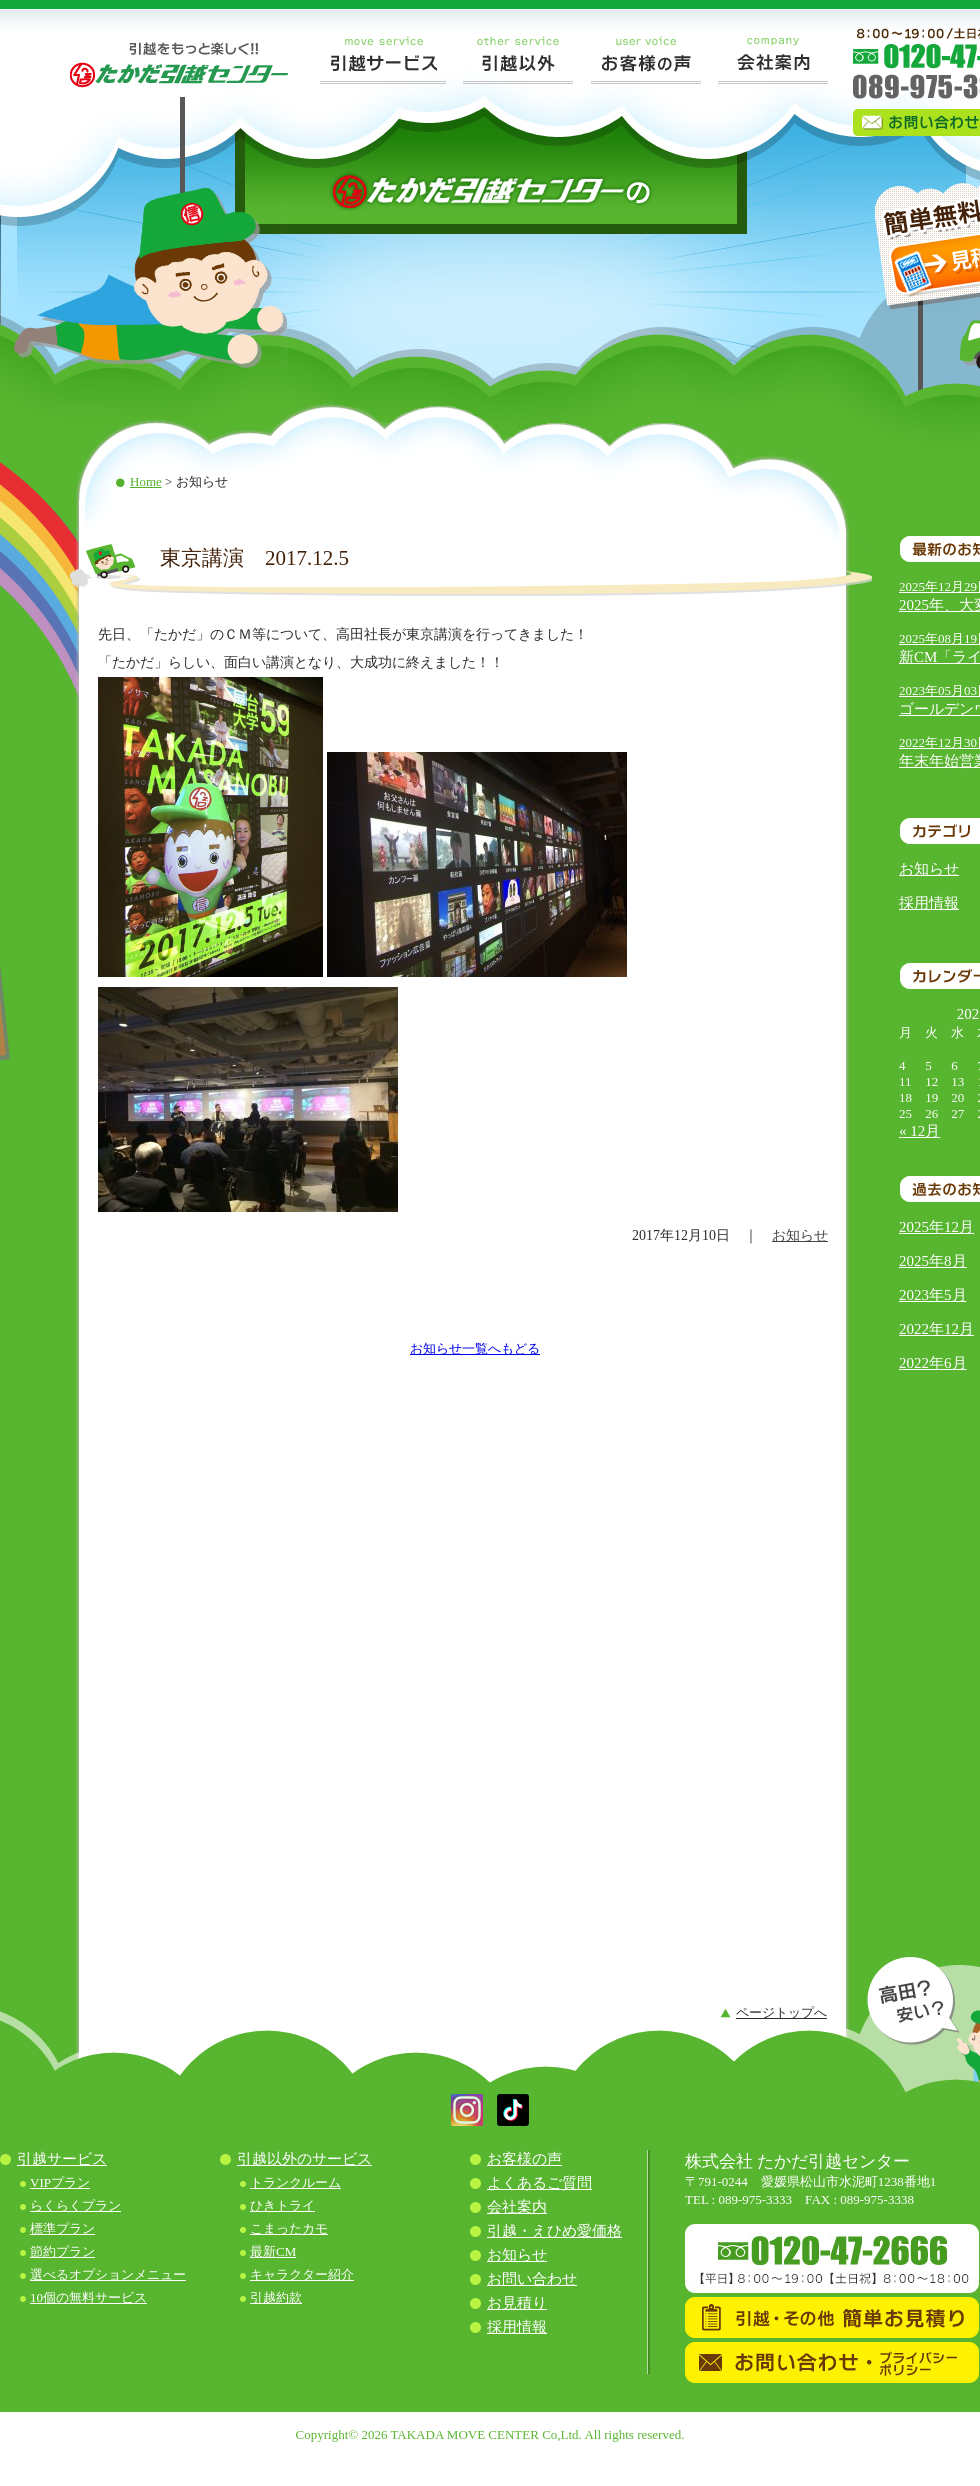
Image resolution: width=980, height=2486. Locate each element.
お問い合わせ (532, 2279)
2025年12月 (936, 1227)
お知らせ (929, 869)
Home (146, 481)
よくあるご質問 (539, 2183)
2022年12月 (936, 1329)
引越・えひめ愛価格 (554, 2231)
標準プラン (62, 2228)
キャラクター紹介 (302, 2274)
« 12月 (919, 1131)
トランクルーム (295, 2182)
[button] (467, 2121)
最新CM (273, 2251)
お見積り (517, 2303)
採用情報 (929, 903)
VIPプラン (60, 2182)
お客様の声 (524, 2159)
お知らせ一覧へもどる (475, 1348)
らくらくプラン (75, 2205)
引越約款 (276, 2297)
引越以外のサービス (304, 2159)
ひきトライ (282, 2205)
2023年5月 (933, 1295)
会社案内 (517, 2207)
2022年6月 (933, 1363)
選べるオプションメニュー (108, 2274)
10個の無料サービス (88, 2297)
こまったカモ (289, 2228)
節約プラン (62, 2251)
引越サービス (62, 2159)
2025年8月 (933, 1261)
